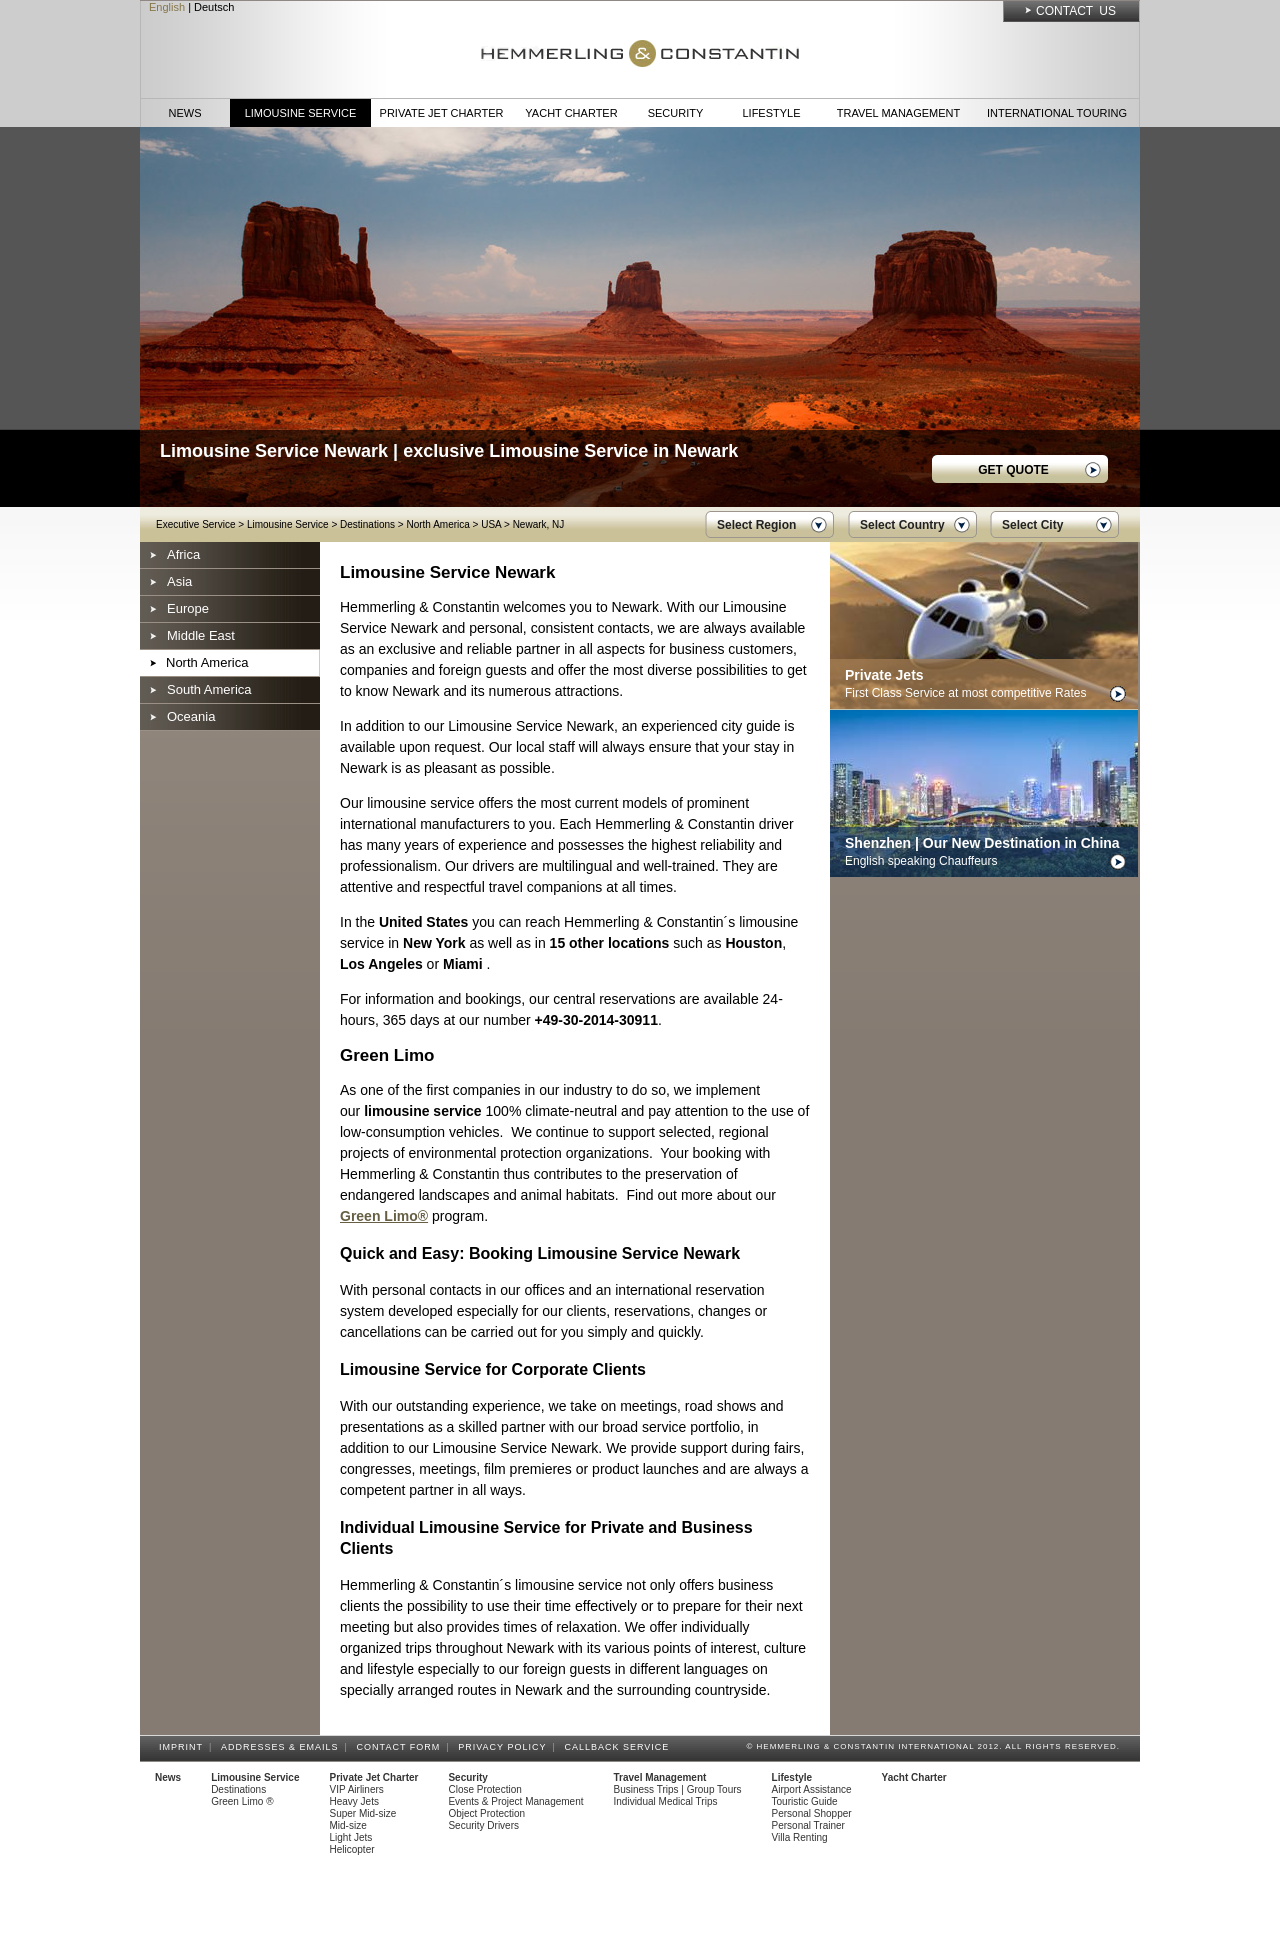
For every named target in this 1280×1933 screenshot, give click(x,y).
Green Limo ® (242, 1801)
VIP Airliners (357, 1789)
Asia (179, 581)
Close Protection (484, 1789)
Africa (183, 554)
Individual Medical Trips (666, 1801)
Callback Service (619, 1747)
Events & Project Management (515, 1801)
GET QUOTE (1013, 470)
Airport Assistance (812, 1789)
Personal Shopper (812, 1813)
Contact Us (1076, 11)
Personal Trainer (808, 1825)
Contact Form (402, 1747)
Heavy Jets (354, 1801)
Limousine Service (301, 113)
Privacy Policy (505, 1747)
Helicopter (352, 1849)
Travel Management (898, 113)
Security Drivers (483, 1825)
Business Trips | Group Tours (678, 1789)
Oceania (191, 716)
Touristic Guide (805, 1801)
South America (209, 689)
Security (676, 113)
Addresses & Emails (283, 1747)
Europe (188, 608)
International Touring (1057, 113)
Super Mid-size (363, 1813)
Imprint (184, 1747)
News (185, 113)
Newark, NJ (539, 524)
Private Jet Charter (442, 113)
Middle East (201, 635)
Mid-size (348, 1825)
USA (491, 524)
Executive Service (195, 524)
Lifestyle (771, 113)
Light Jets (351, 1837)
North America (437, 524)
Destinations (367, 524)
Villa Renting (800, 1837)
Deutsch (214, 7)
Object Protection (486, 1813)
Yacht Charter (571, 113)
